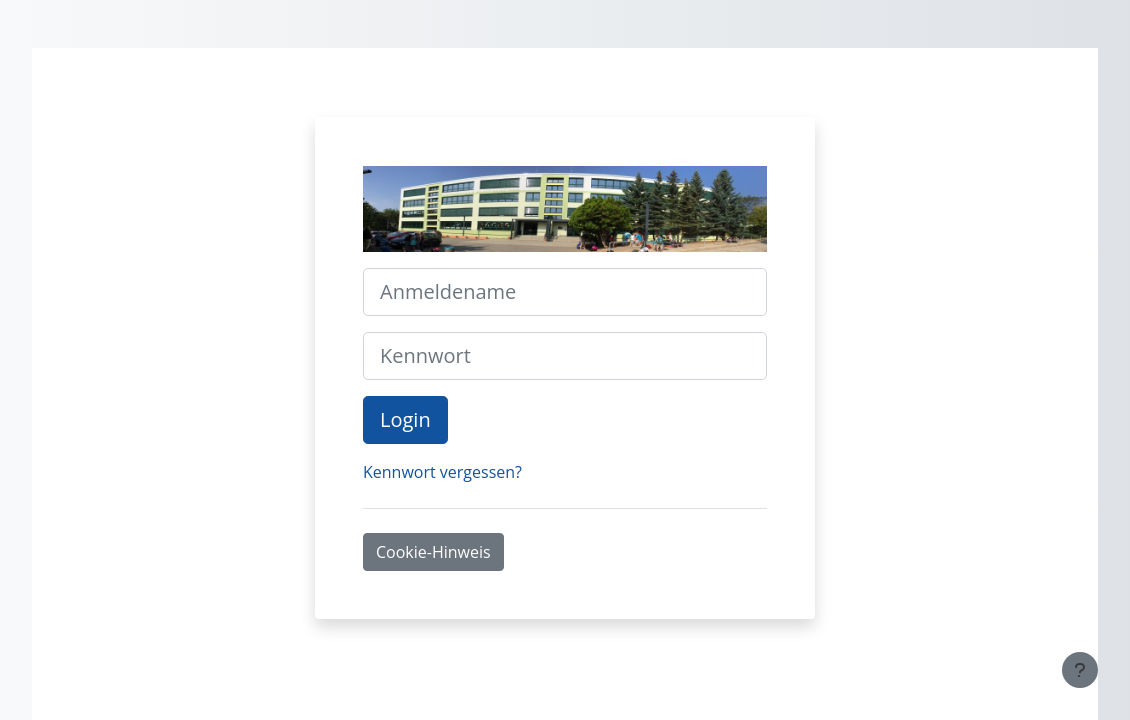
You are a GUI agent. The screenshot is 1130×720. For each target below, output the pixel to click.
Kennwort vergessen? (442, 472)
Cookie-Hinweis (433, 552)
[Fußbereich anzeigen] (1080, 670)
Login (405, 419)
